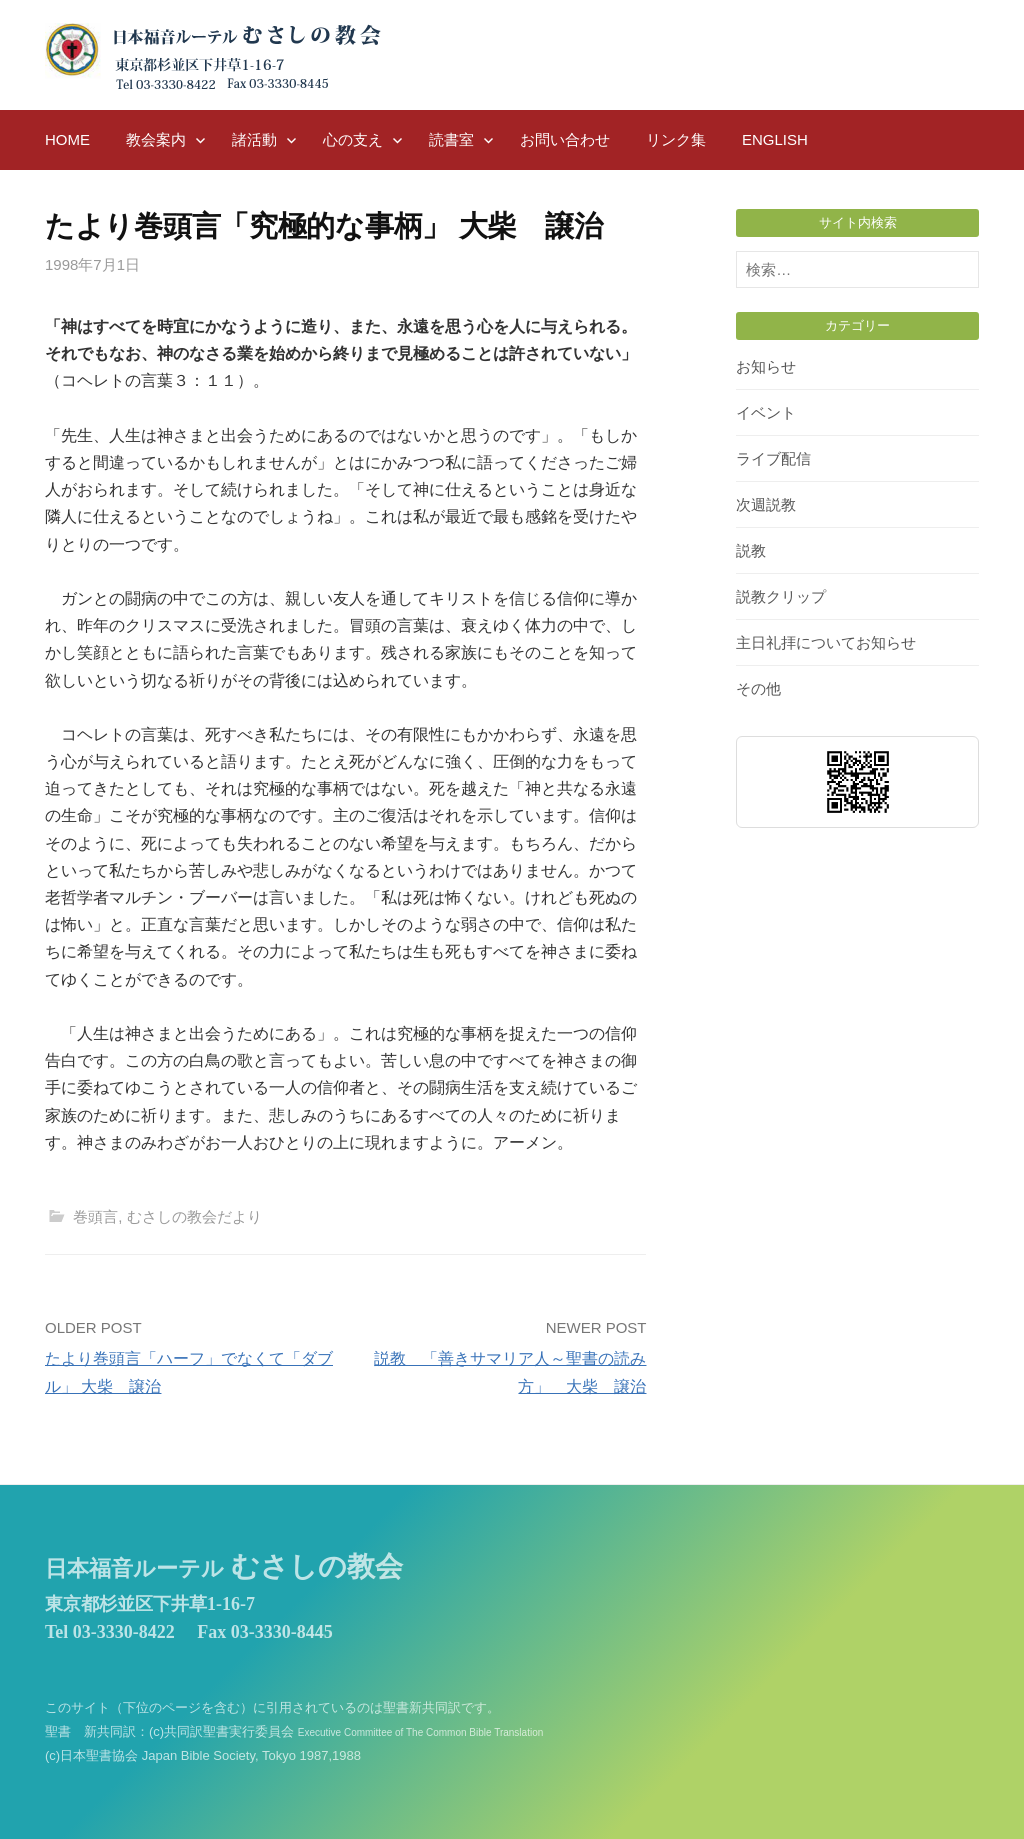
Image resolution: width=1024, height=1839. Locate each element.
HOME (67, 139)
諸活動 (254, 139)
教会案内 (156, 139)
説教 (751, 550)
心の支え (353, 139)
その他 (758, 688)
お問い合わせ (565, 139)
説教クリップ (781, 596)
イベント (766, 412)
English (775, 139)
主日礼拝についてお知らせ (826, 642)
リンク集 (676, 139)
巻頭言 (95, 1216)
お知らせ (766, 366)
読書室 (451, 139)
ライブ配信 (773, 458)
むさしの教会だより (194, 1216)
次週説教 (766, 504)
